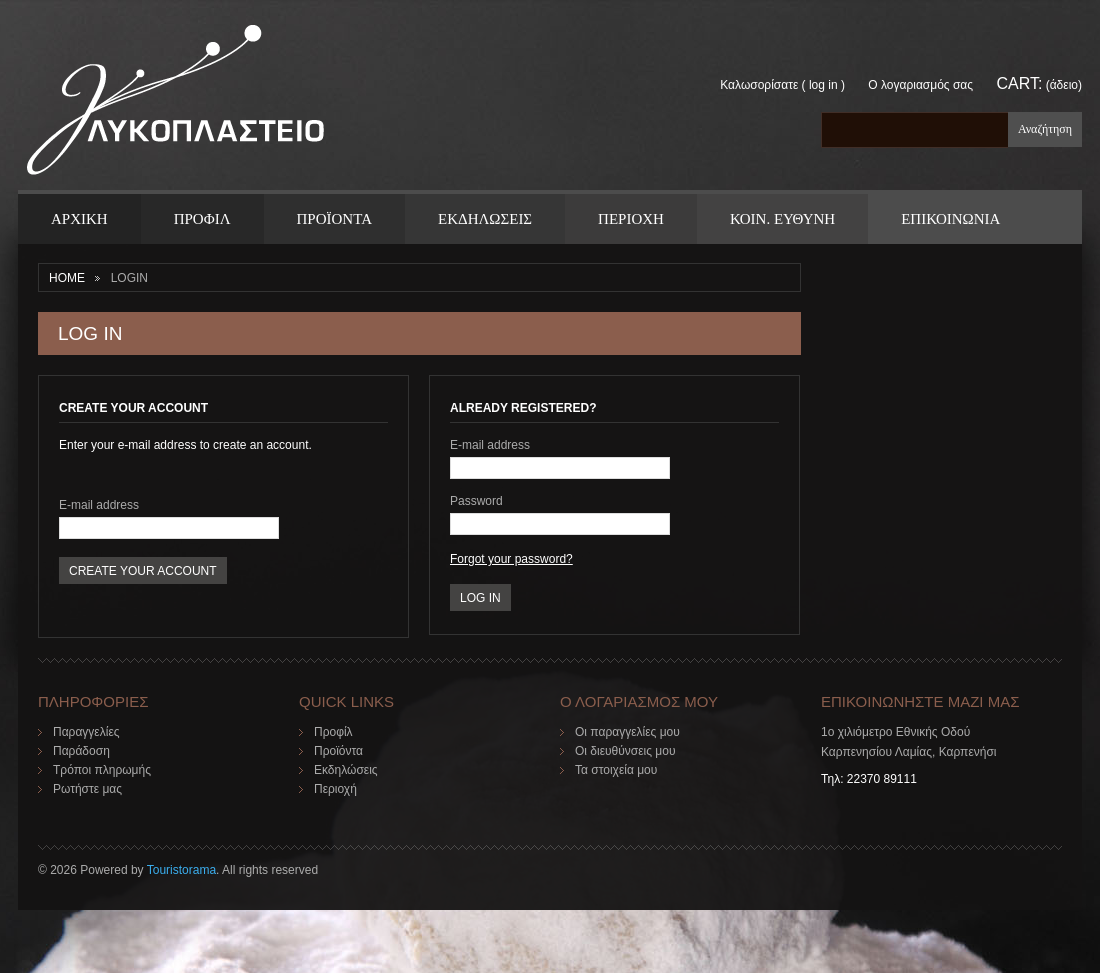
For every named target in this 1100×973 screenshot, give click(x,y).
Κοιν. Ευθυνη (782, 219)
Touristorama (181, 870)
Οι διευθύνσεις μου (625, 751)
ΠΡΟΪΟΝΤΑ (334, 219)
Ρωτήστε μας (87, 789)
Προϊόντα (338, 751)
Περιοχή (335, 789)
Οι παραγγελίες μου (627, 732)
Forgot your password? (511, 559)
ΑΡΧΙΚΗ (79, 219)
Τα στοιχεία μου (616, 770)
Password (476, 501)
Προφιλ (202, 219)
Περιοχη (631, 219)
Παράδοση (81, 751)
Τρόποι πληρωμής (102, 770)
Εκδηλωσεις (485, 219)
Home (67, 278)
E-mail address (99, 505)
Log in (823, 85)
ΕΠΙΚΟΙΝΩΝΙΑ (950, 219)
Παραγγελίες (86, 732)
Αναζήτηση (1045, 129)
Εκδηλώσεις (346, 770)
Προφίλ (333, 732)
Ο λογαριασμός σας (920, 85)
